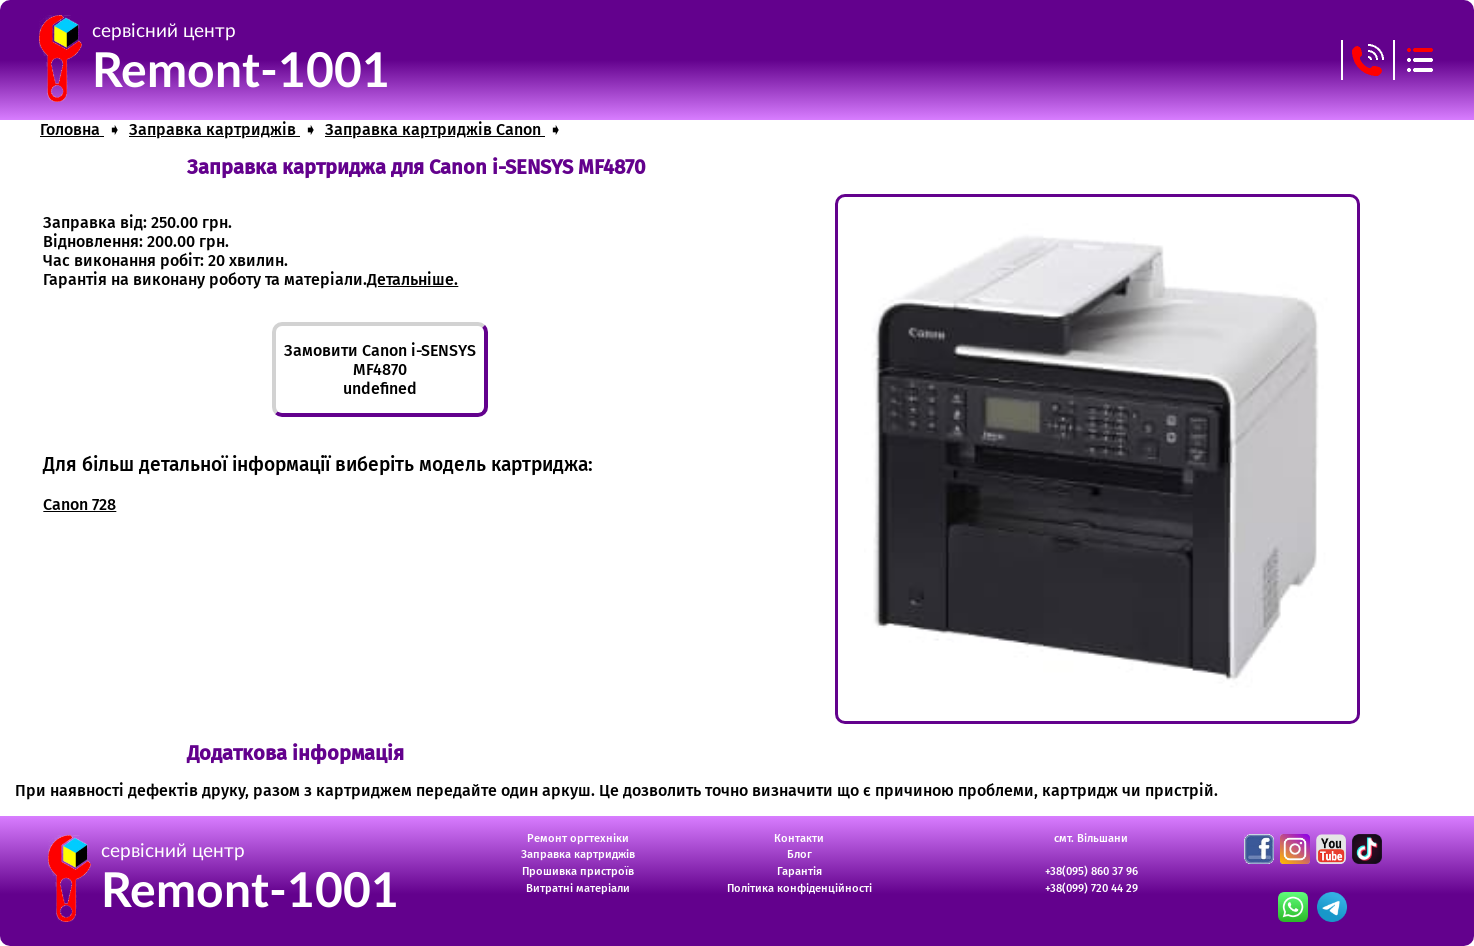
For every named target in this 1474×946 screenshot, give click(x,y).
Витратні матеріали (578, 888)
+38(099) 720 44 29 (1091, 888)
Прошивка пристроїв (578, 871)
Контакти (799, 838)
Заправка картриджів (578, 854)
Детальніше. (412, 279)
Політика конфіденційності (799, 888)
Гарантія (799, 871)
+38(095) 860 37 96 (1091, 871)
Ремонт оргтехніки (578, 838)
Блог (799, 854)
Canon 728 (79, 504)
